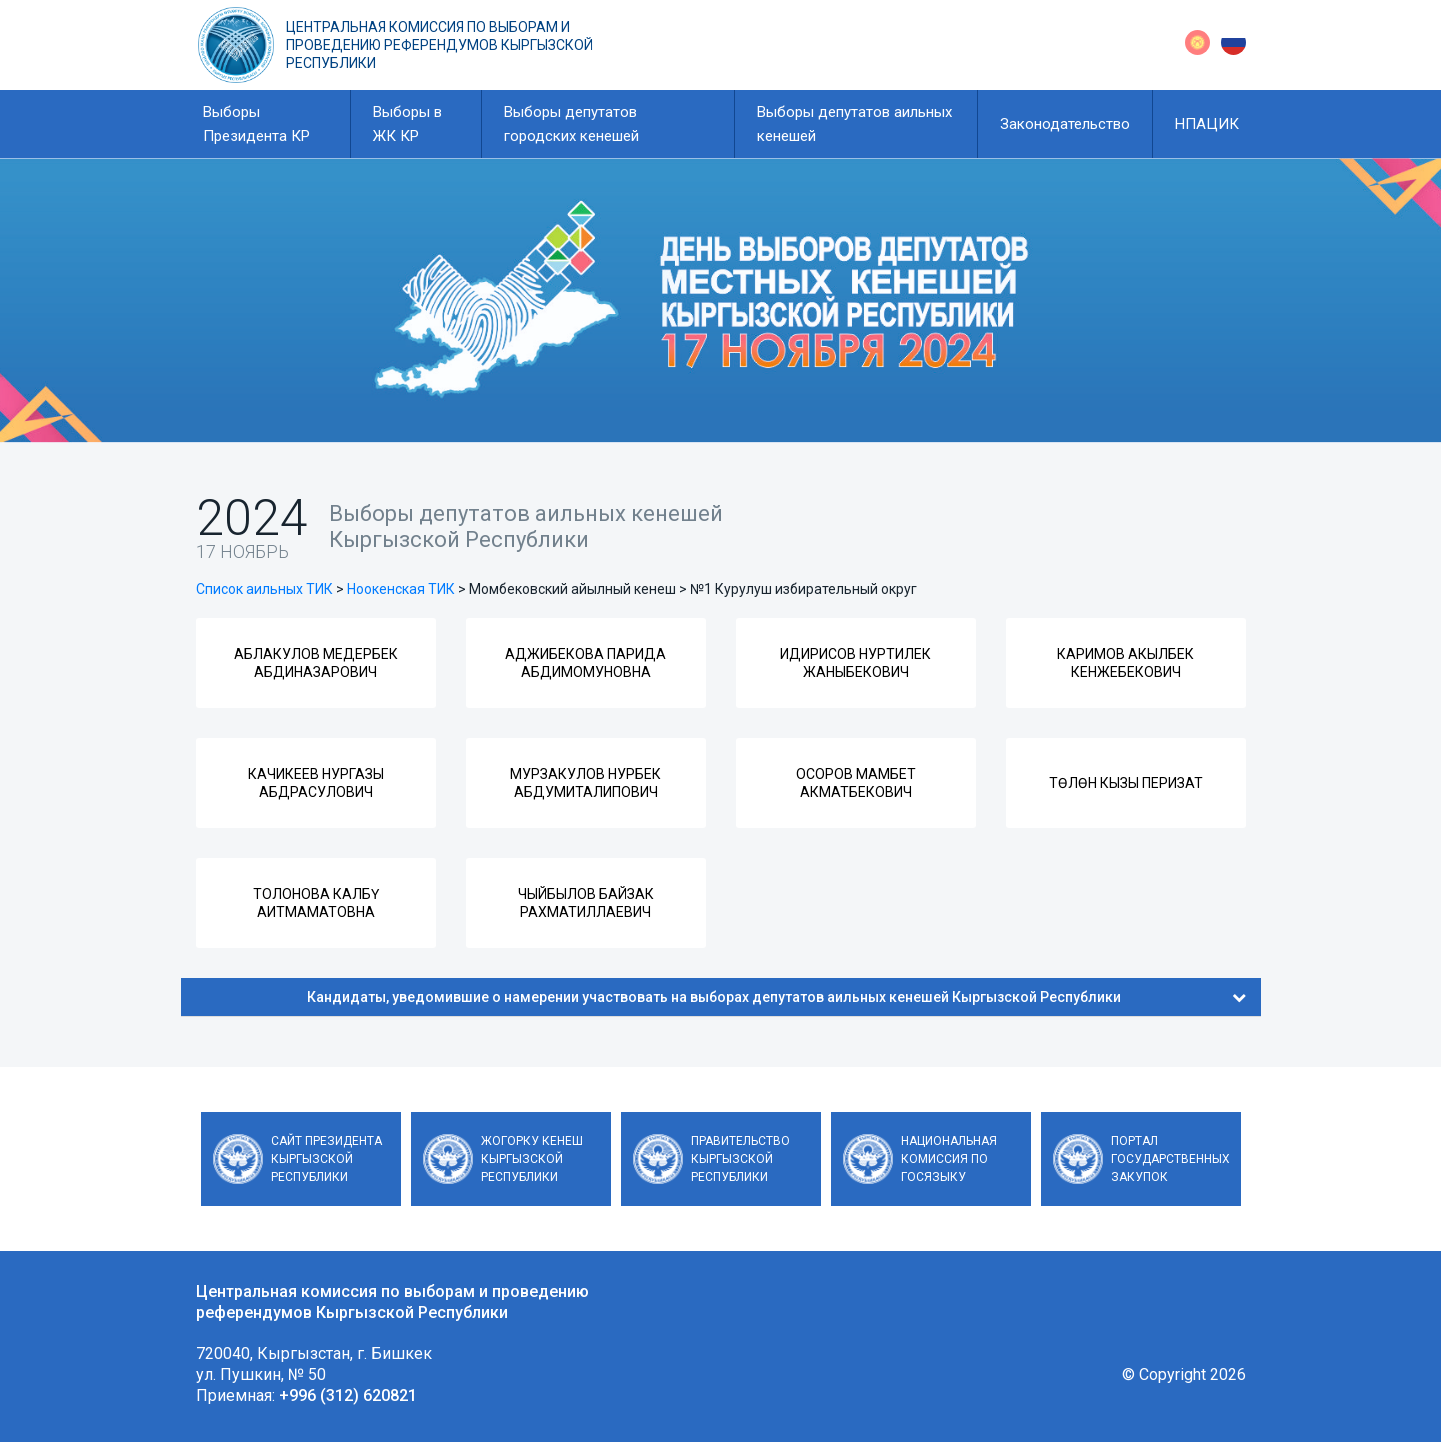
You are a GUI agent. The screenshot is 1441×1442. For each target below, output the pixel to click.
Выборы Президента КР (256, 124)
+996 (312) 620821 (348, 1395)
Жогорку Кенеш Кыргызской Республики (532, 1159)
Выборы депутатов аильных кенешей (854, 124)
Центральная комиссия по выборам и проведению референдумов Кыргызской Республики (439, 45)
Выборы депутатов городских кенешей (571, 124)
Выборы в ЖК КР (407, 124)
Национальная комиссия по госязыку (949, 1159)
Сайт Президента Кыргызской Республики (326, 1159)
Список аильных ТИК (264, 589)
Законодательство (1065, 124)
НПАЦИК (1207, 124)
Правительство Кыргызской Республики (740, 1159)
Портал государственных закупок (1170, 1159)
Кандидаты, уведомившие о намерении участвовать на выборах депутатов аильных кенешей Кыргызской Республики (776, 997)
